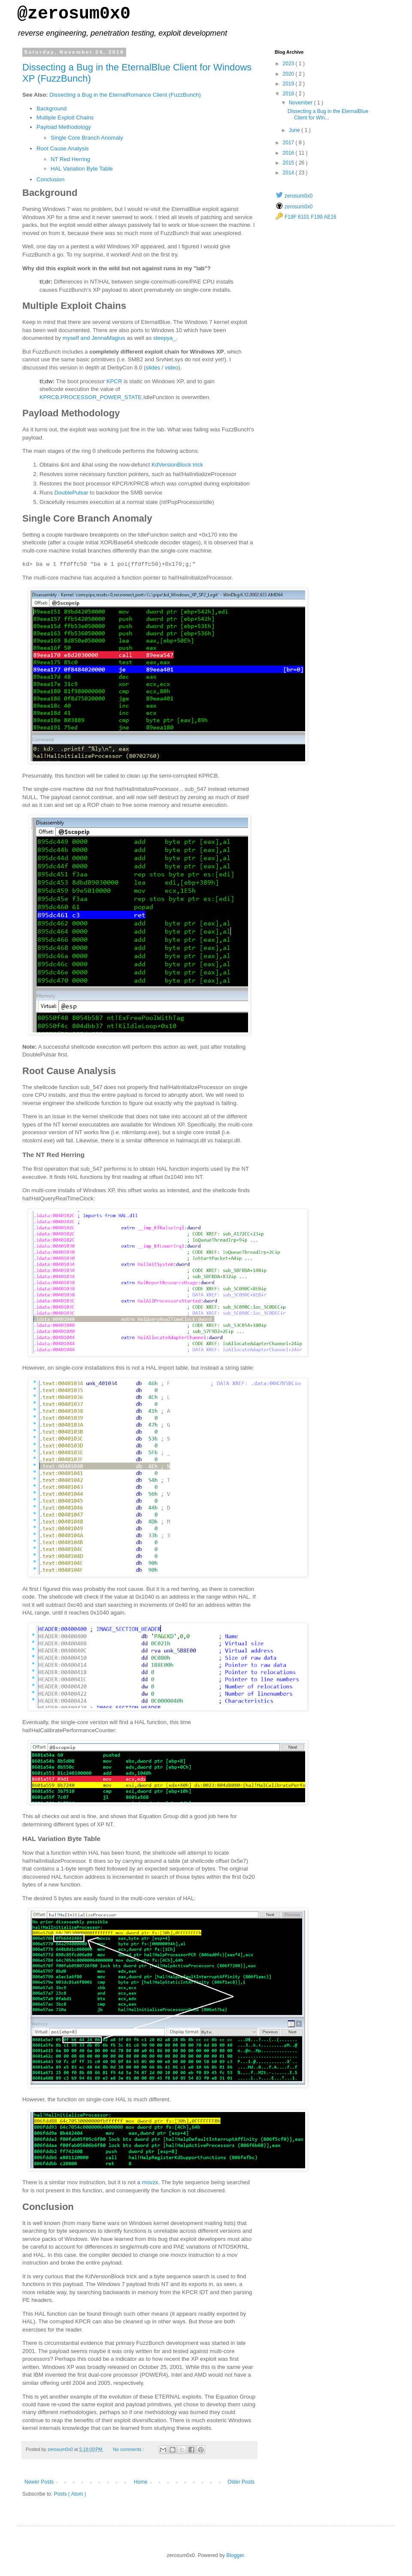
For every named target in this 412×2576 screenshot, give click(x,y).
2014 (289, 173)
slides (152, 367)
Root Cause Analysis (62, 148)
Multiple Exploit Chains (65, 117)
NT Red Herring (70, 159)
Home (141, 2482)
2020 (289, 74)
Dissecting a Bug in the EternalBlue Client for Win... (328, 114)
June (295, 130)
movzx (150, 2182)
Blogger (235, 2555)
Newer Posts (39, 2482)
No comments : (129, 2449)
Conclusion (50, 179)
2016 (289, 153)
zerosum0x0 (298, 196)
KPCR (114, 381)
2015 (289, 163)
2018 (289, 94)
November (301, 103)
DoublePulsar (71, 492)
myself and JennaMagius (94, 338)
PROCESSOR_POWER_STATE (101, 397)
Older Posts (240, 2482)
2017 (289, 143)
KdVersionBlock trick (177, 464)
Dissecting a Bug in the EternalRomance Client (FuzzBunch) (125, 95)
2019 (289, 84)
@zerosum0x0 (73, 14)
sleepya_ (164, 338)
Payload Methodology (63, 127)
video (172, 367)
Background (51, 108)
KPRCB (49, 397)
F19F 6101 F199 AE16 (310, 217)
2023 (289, 64)
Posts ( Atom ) (70, 2494)
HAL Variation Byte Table (82, 168)
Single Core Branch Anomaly (87, 137)
